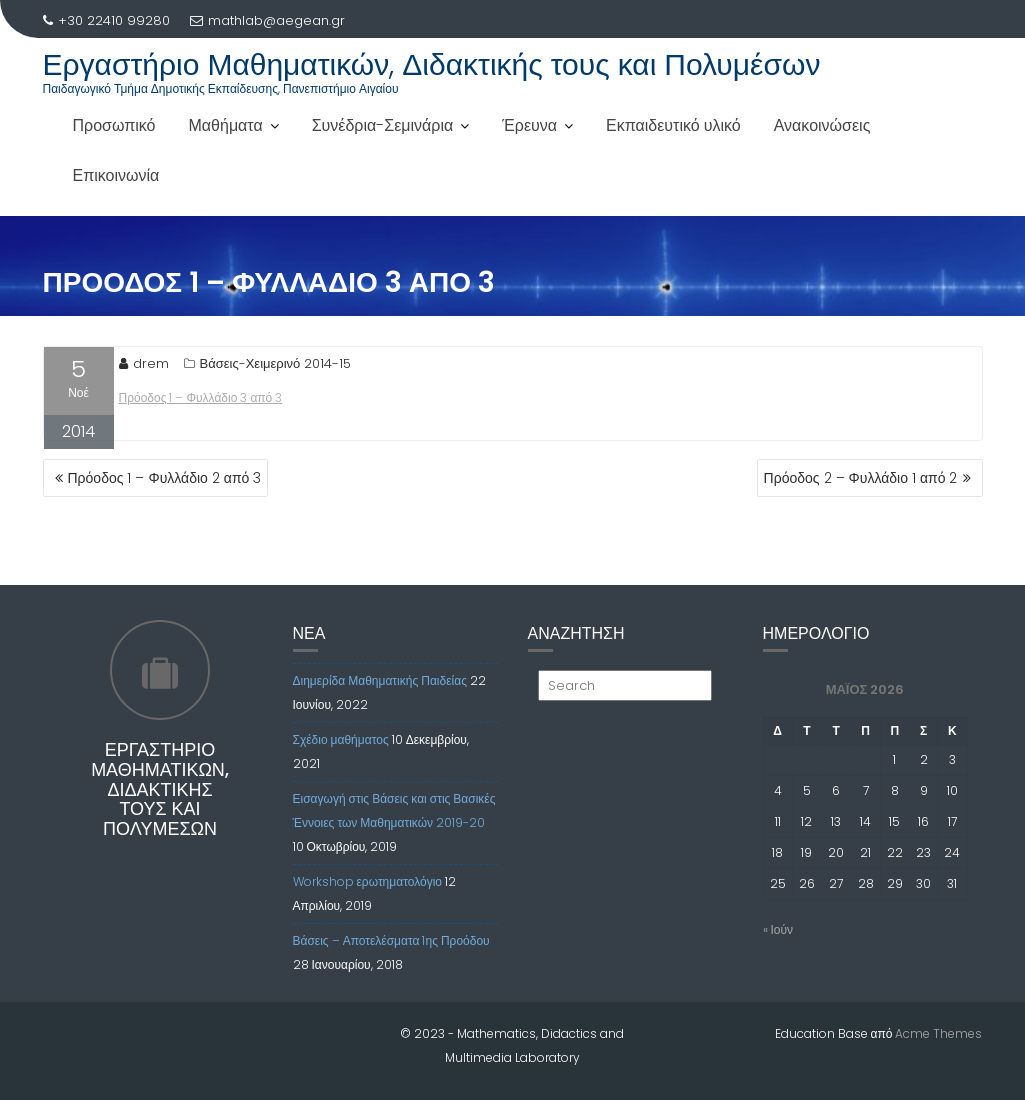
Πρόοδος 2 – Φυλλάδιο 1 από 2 (861, 478)
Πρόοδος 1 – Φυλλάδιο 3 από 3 (201, 397)
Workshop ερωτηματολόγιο (368, 881)
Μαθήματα (226, 125)
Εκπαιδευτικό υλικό (673, 125)
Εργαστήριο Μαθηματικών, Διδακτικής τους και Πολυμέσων (432, 65)
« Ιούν (778, 929)
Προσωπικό (114, 125)
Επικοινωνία (116, 175)
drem (144, 363)
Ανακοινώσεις (822, 125)
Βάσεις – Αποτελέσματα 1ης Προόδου (391, 940)
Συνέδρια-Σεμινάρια (383, 125)
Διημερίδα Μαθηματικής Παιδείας (380, 680)
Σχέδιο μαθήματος (341, 739)
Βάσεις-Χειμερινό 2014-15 (276, 363)
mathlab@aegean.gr (267, 20)
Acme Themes (938, 1033)
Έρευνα (529, 125)
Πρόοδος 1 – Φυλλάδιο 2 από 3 (165, 478)
